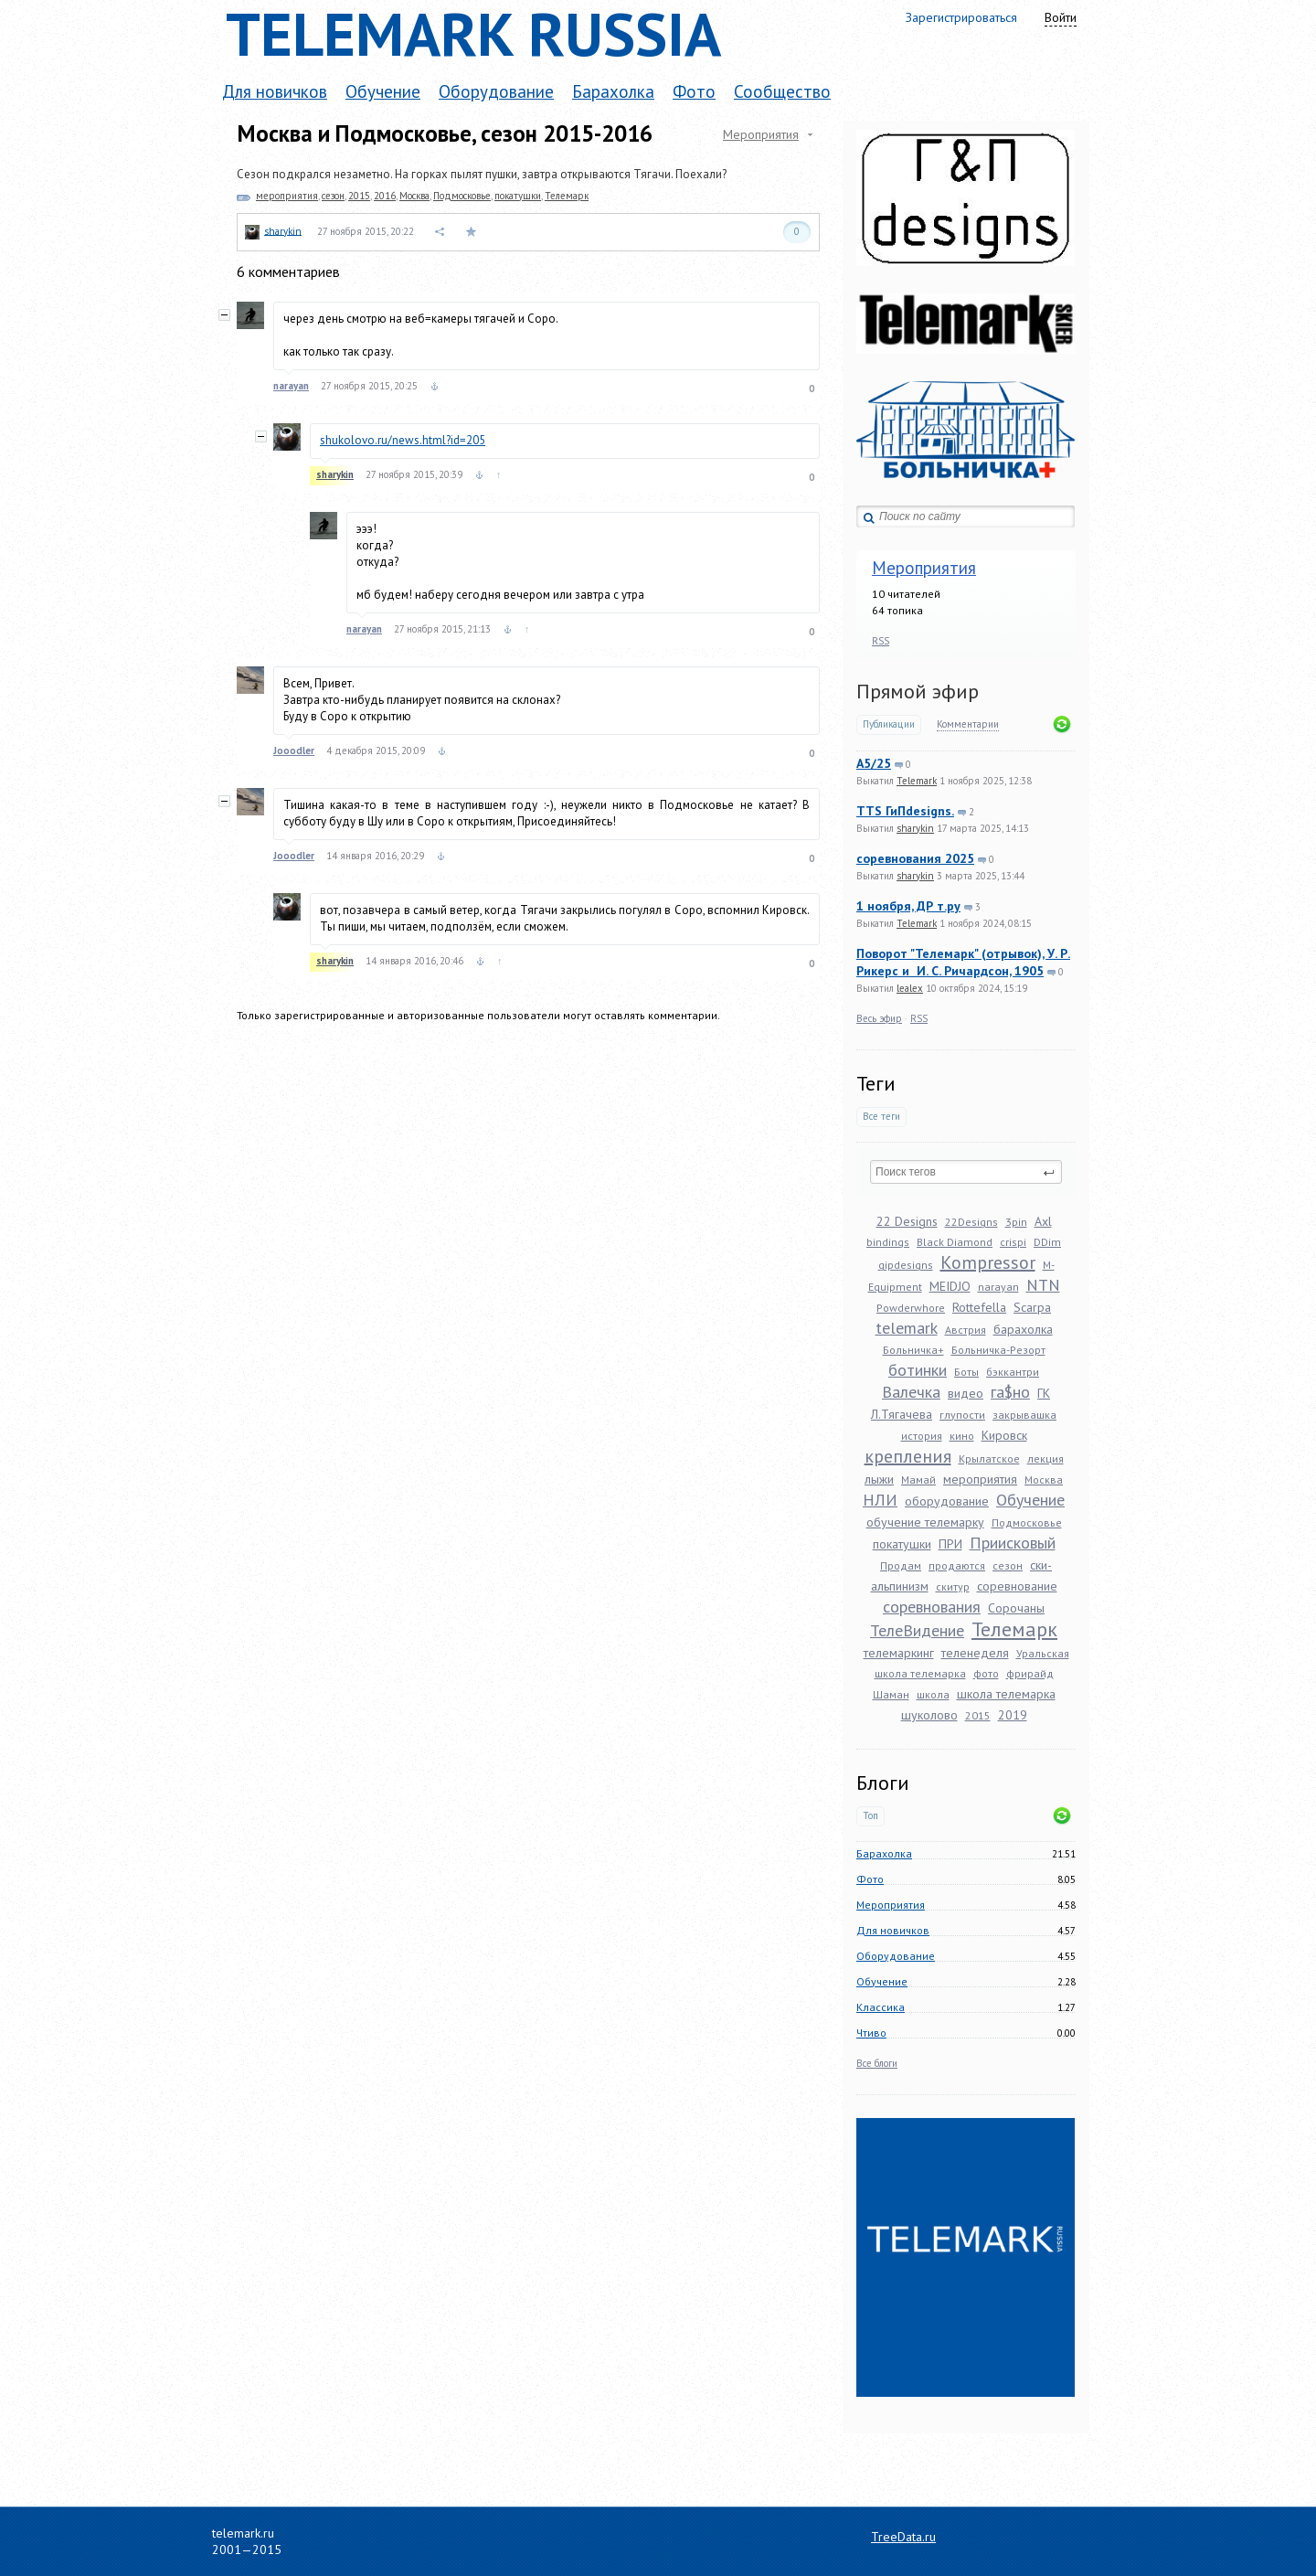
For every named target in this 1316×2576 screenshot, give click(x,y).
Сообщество (782, 91)
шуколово (929, 1715)
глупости (962, 1414)
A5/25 (873, 763)
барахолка (1023, 1329)
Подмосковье (1027, 1522)
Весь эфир (879, 1018)
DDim (1047, 1242)
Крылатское (989, 1458)
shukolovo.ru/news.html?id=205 (402, 440)
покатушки (902, 1544)
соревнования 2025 (915, 858)
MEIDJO (950, 1286)
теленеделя (975, 1653)
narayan (998, 1286)
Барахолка (613, 91)
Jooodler (293, 750)
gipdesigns (905, 1265)
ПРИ (950, 1544)
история (921, 1435)
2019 (1012, 1715)
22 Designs (907, 1221)
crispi (1013, 1242)
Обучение (382, 91)
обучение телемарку (925, 1522)
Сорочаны (1016, 1608)
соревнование (1017, 1586)
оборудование (947, 1501)
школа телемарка (1006, 1694)
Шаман (891, 1694)
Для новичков (274, 91)
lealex (910, 988)
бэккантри (1012, 1371)
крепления (908, 1456)
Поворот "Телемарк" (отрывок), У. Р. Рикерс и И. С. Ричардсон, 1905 (963, 962)
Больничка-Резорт (998, 1350)
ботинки (917, 1369)
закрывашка (1024, 1414)
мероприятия (980, 1479)
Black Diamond (954, 1242)
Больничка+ (913, 1350)
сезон (1007, 1565)
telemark (907, 1327)
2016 (385, 195)
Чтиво (871, 2032)
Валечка (911, 1391)
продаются (957, 1565)
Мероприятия (924, 568)
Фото (694, 91)
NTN (1043, 1284)
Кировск (1004, 1435)
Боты (966, 1371)
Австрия (965, 1329)
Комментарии (968, 724)
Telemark (917, 780)
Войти (1061, 17)
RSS (880, 640)
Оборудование (496, 91)
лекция (1045, 1458)
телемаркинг (899, 1653)
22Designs (971, 1222)
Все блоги (876, 2063)
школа (933, 1694)
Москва (1043, 1479)
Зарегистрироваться (961, 17)
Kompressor (987, 1262)
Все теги (881, 1117)
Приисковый (1013, 1542)
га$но (1010, 1391)
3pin (1016, 1222)
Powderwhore (910, 1308)
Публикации (889, 724)
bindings (887, 1242)
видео (965, 1393)
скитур (953, 1586)
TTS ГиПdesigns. (905, 811)
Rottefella (979, 1307)
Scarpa (1032, 1307)
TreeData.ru (903, 2536)
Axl (1043, 1221)
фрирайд (1030, 1673)
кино (962, 1435)
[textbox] (966, 1172)
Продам (900, 1565)
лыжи (879, 1479)
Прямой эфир (917, 691)
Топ (870, 1816)
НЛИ (880, 1499)
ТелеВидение (917, 1630)
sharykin (915, 828)
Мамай (918, 1479)
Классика (880, 2007)
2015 (978, 1715)
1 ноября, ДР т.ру (908, 906)
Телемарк (1014, 1629)
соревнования (932, 1606)
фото (986, 1673)
